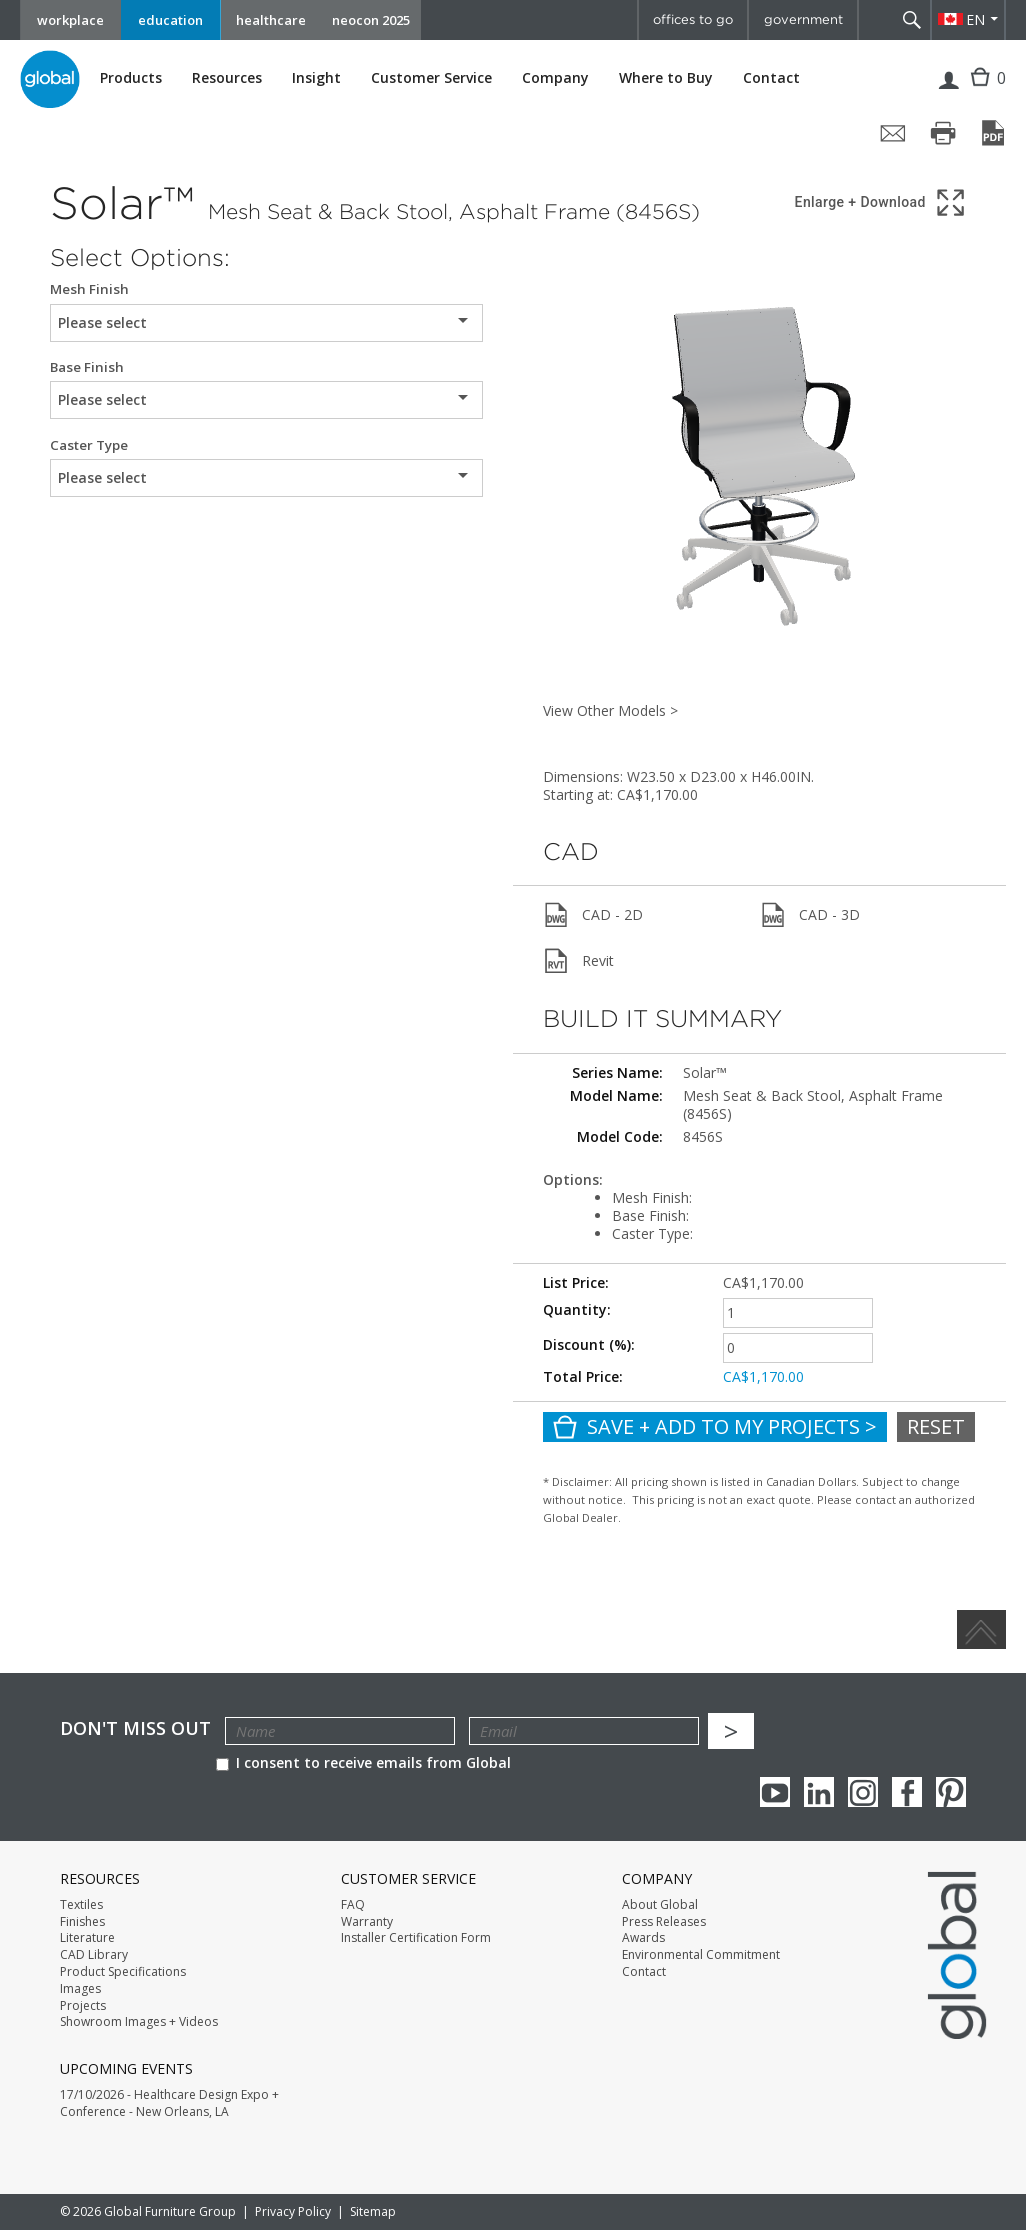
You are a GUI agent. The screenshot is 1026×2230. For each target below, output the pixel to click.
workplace (70, 20)
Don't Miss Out (135, 1728)
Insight (316, 77)
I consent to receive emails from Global (363, 1762)
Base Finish (87, 367)
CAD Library (94, 1955)
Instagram (863, 1792)
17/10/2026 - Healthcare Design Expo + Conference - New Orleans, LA (169, 2103)
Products (131, 78)
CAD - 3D (810, 915)
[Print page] (943, 133)
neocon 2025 (371, 20)
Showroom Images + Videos (139, 2022)
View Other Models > (610, 710)
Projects (83, 2006)
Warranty (367, 1922)
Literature (87, 1938)
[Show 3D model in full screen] (881, 202)
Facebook (907, 1792)
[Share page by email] (893, 133)
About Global (660, 1905)
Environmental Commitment (701, 1955)
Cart (982, 92)
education (170, 20)
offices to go (693, 19)
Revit (578, 961)
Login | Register (948, 93)
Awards (643, 1938)
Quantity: (577, 1309)
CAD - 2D (593, 915)
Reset (936, 1426)
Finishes (82, 1922)
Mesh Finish (89, 289)
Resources (227, 78)
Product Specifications (123, 1972)
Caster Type (89, 445)
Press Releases (664, 1922)
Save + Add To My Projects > (715, 1426)
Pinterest (951, 1792)
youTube (775, 1792)
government (803, 19)
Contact (771, 77)
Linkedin (819, 1792)
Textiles (81, 1905)
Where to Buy (666, 78)
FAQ (353, 1905)
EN (975, 19)
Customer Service (431, 78)
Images (80, 1989)
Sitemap (373, 2211)
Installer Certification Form (416, 1938)
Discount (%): (589, 1344)
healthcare (271, 20)
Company (555, 78)
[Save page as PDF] (993, 133)
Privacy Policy (293, 2211)
